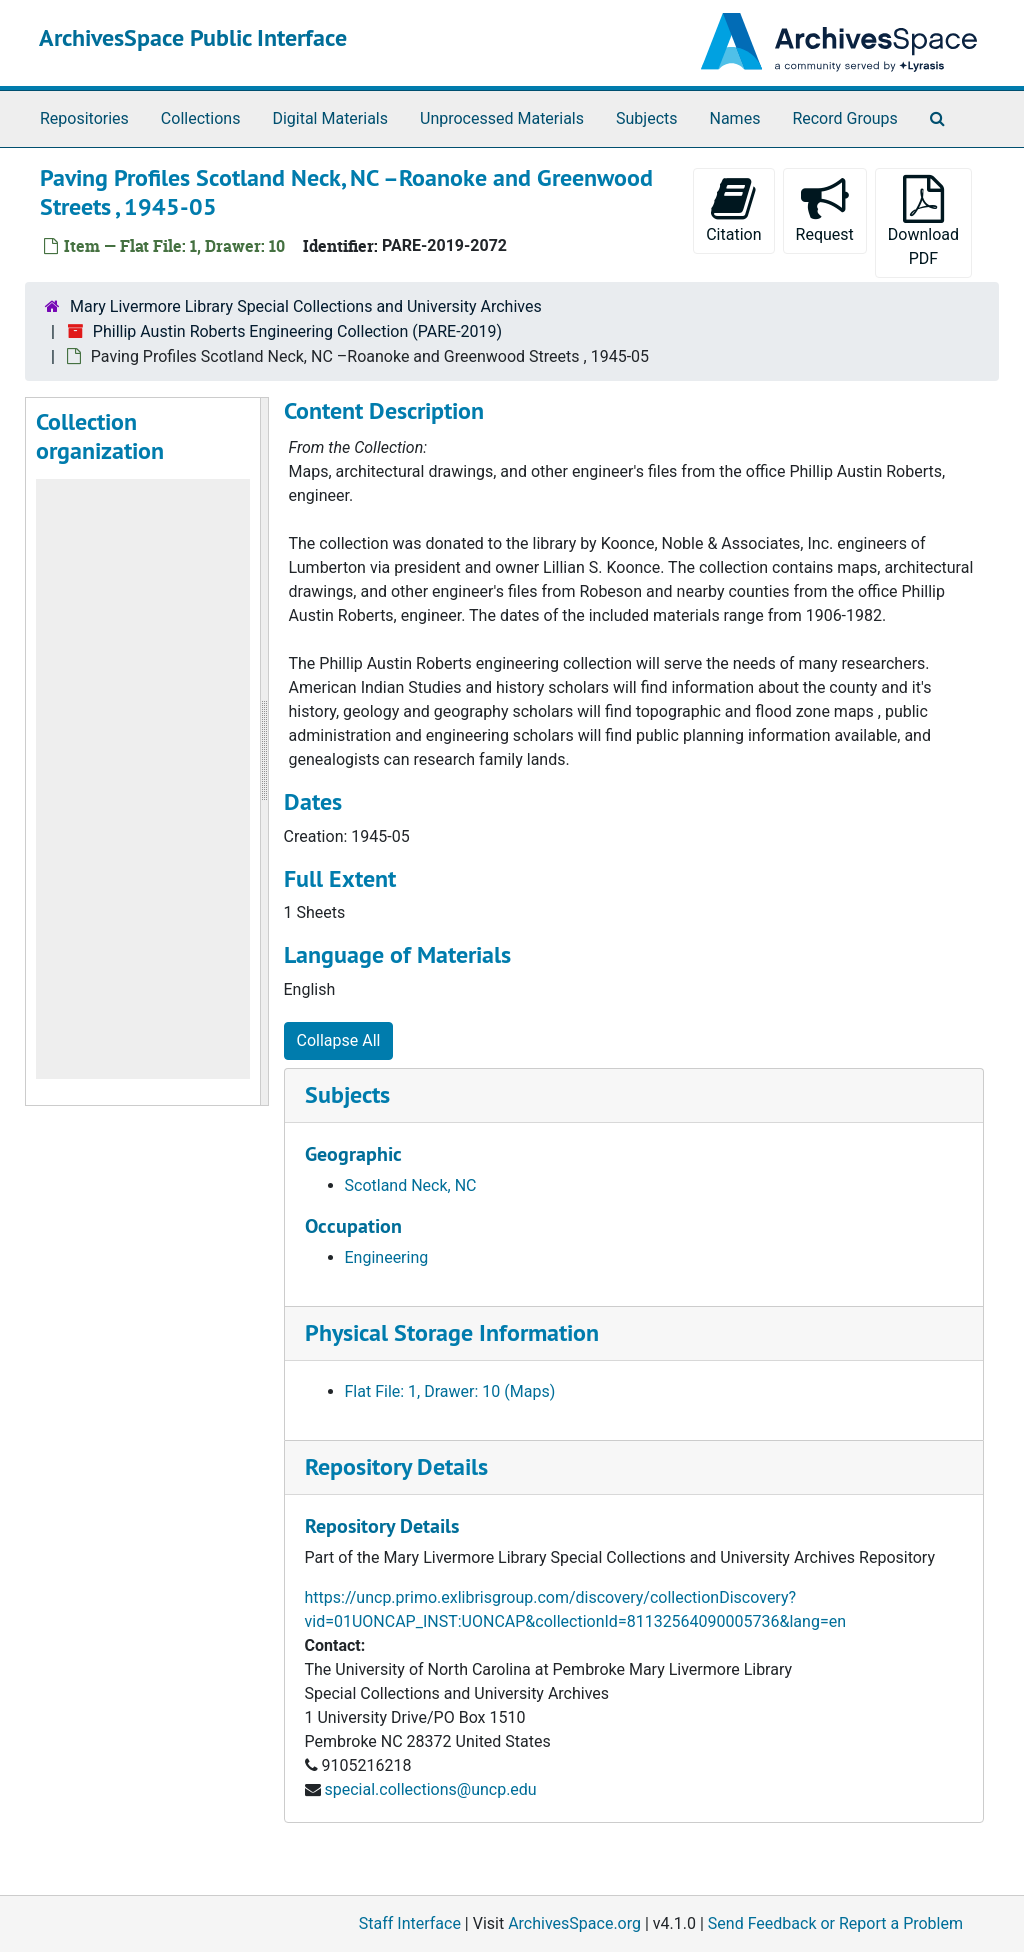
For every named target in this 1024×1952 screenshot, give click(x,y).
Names (735, 118)
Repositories (84, 118)
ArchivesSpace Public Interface (193, 37)
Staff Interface (410, 1923)
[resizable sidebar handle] (264, 751)
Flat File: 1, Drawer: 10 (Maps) (450, 1391)
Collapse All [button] (339, 1040)
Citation (733, 209)
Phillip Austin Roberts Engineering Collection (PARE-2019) (297, 331)
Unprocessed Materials (502, 118)
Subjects (646, 118)
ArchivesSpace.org (574, 1923)
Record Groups (844, 118)
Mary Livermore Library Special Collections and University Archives (306, 306)
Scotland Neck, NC (411, 1185)
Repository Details (396, 1466)
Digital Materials (330, 118)
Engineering (387, 1257)
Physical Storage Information (452, 1332)
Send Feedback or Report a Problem (835, 1923)
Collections (201, 118)
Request (825, 209)
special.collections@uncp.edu (430, 1789)
